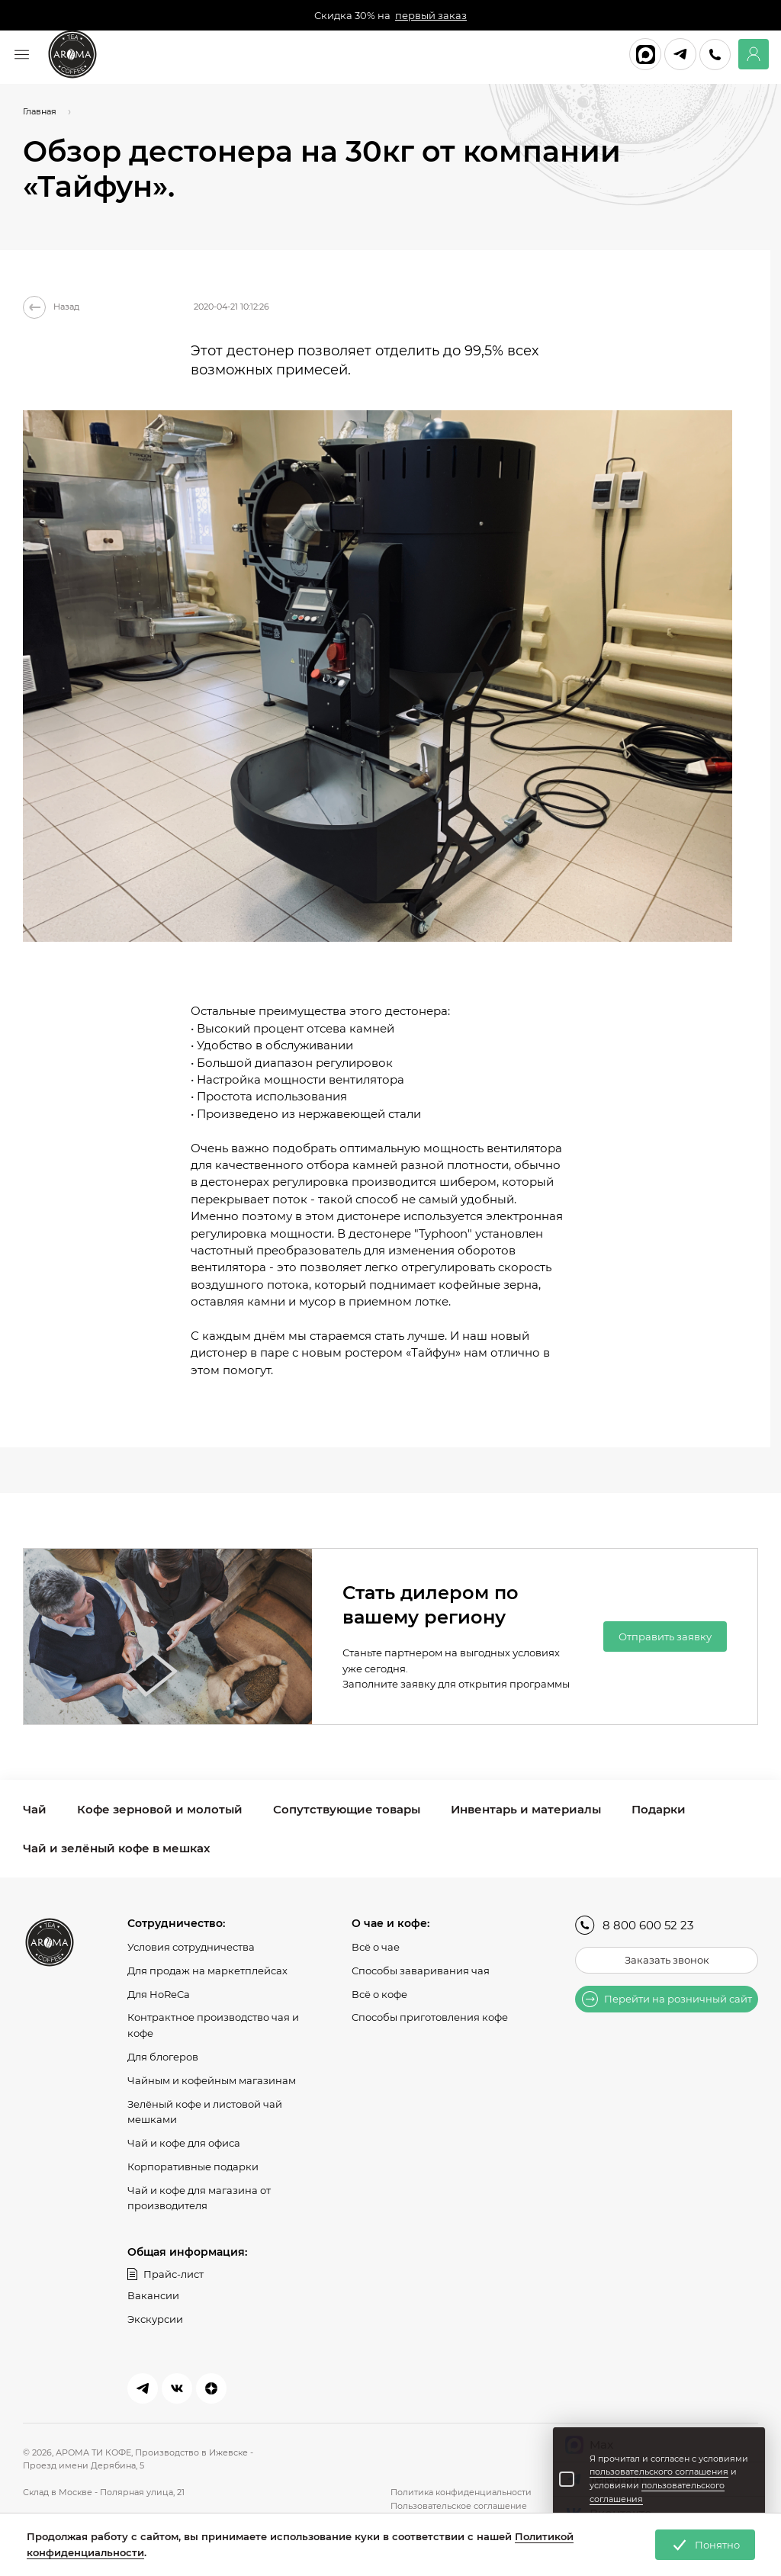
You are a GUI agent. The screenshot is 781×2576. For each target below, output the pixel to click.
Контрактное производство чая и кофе (213, 2025)
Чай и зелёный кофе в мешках (116, 1848)
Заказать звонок (667, 1960)
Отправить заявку (665, 1636)
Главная (39, 111)
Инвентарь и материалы (526, 1809)
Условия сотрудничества (191, 1947)
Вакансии (153, 2295)
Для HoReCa (158, 1993)
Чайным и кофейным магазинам (211, 2080)
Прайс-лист (165, 2274)
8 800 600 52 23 (634, 1925)
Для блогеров (162, 2057)
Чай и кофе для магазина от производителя (199, 2198)
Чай (35, 1809)
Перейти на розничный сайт (667, 1999)
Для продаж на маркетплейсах (207, 1970)
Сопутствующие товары (346, 1809)
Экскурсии (155, 2319)
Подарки (659, 1809)
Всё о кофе (379, 1993)
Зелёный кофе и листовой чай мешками (204, 2111)
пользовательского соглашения (659, 2471)
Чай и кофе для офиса (183, 2143)
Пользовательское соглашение (458, 2506)
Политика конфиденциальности (461, 2492)
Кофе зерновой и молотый (160, 1809)
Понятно (705, 2545)
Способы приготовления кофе (430, 2017)
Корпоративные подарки (193, 2166)
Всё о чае (376, 1947)
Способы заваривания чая (421, 1970)
